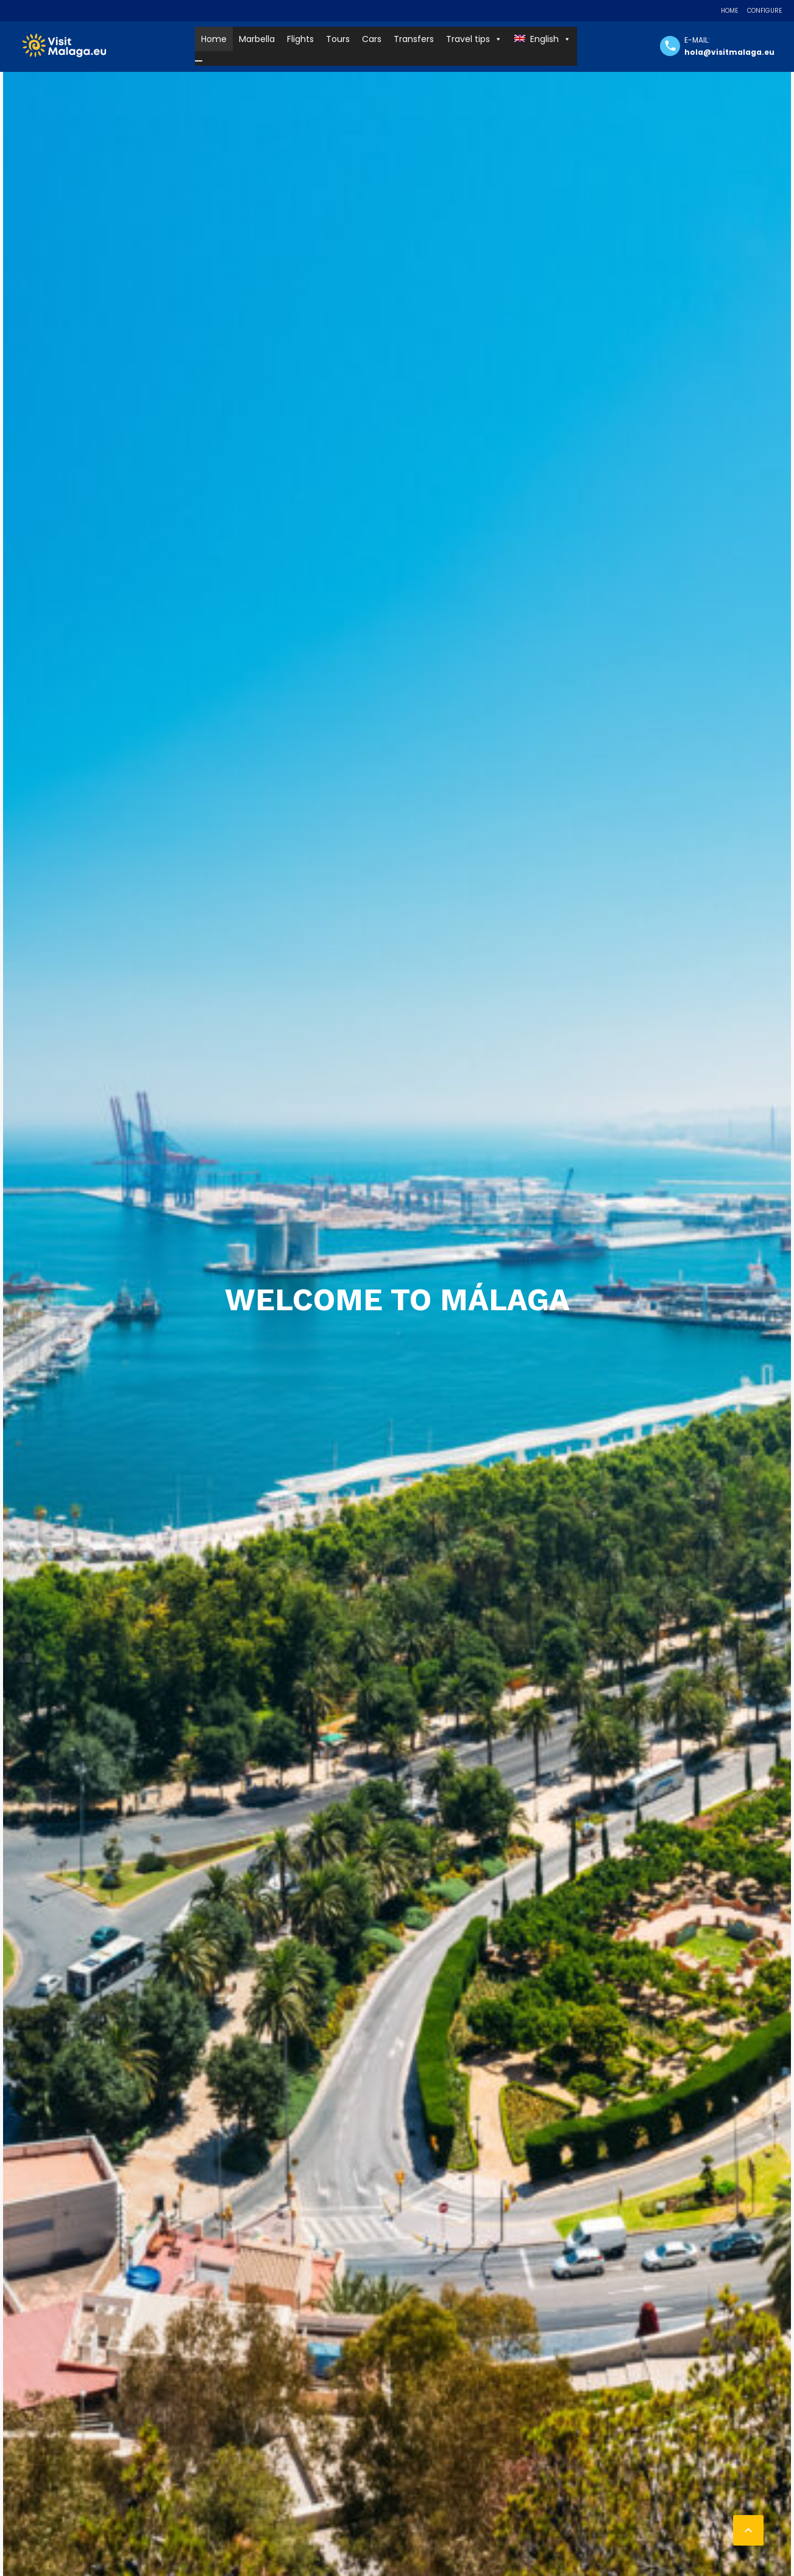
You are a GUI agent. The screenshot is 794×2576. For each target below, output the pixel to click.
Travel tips (474, 39)
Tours (338, 39)
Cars (371, 39)
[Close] (198, 61)
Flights (300, 39)
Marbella (257, 39)
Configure (764, 10)
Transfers (414, 39)
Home (729, 10)
